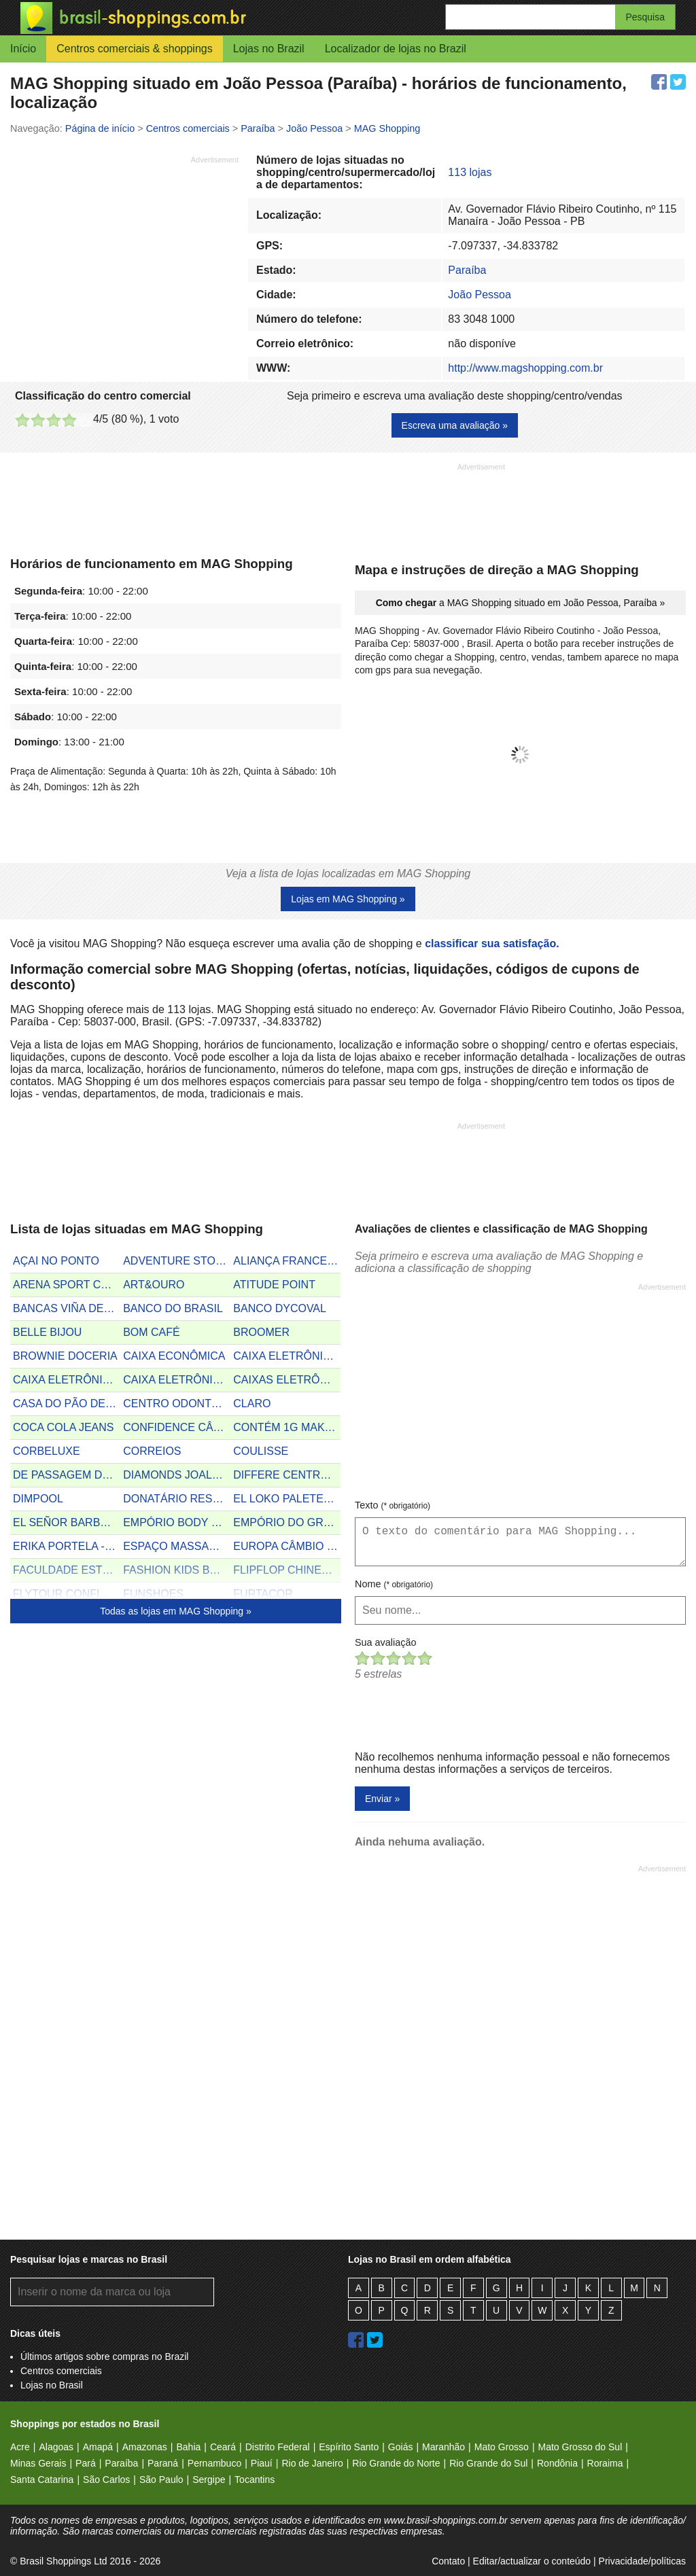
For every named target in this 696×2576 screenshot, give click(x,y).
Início (23, 48)
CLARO (252, 1403)
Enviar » (382, 1798)
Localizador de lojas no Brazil (395, 48)
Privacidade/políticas (642, 2561)
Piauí (262, 2463)
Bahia (188, 2446)
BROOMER (261, 1332)
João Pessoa (479, 294)
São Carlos (106, 2479)
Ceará (223, 2446)
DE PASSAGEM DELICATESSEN (66, 1475)
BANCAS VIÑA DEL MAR (66, 1308)
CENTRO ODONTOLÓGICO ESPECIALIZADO (176, 1403)
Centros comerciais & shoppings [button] (134, 48)
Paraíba (467, 270)
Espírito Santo (349, 2446)
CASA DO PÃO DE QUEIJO (66, 1403)
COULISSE (260, 1451)
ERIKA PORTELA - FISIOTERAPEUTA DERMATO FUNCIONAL (66, 1546)
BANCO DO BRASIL (173, 1308)
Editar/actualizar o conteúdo (532, 2561)
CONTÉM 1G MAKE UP (287, 1427)
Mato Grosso (501, 2446)
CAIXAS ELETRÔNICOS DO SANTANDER (287, 1380)
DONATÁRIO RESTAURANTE (176, 1498)
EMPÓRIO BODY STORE (176, 1522)
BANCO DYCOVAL (279, 1308)
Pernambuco (214, 2463)
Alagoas (56, 2446)
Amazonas (144, 2446)
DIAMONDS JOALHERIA (176, 1475)
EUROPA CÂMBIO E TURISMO (287, 1546)
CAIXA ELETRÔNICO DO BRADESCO (66, 1380)
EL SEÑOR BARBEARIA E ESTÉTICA (66, 1522)
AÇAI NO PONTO (56, 1261)
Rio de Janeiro (312, 2463)
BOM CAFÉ (151, 1332)
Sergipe (208, 2479)
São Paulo (161, 2479)
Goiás (400, 2446)
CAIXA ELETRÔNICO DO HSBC (176, 1380)
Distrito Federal (277, 2446)
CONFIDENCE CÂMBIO (176, 1427)
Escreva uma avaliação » (455, 425)
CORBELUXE (46, 1451)
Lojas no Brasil (51, 2385)
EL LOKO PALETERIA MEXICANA (287, 1498)
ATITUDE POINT (274, 1284)
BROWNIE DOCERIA (65, 1356)
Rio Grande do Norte (396, 2463)
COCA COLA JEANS (63, 1427)
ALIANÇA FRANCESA (287, 1261)
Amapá (98, 2446)
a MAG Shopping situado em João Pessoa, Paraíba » (520, 602)
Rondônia (557, 2463)
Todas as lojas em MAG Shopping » (175, 1611)
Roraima (605, 2463)
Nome (394, 1583)
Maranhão (443, 2446)
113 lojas (469, 172)
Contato (448, 2561)
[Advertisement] (124, 260)
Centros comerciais (61, 2370)
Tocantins (254, 2479)
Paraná (162, 2463)
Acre (20, 2446)
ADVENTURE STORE (176, 1261)
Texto (392, 1505)
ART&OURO (153, 1284)
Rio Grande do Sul (488, 2463)
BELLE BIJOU (47, 1332)
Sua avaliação (385, 1642)
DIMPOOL (38, 1498)
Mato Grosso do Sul (580, 2446)
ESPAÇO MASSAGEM (176, 1546)
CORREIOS (152, 1451)
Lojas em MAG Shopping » (347, 899)
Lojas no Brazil (268, 48)
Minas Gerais (38, 2463)
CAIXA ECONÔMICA (174, 1356)
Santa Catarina (41, 2479)
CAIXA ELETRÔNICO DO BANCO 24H (287, 1356)
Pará (85, 2463)
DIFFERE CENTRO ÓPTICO (287, 1475)
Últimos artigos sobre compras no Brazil (104, 2356)
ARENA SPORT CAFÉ (66, 1284)
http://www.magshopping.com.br (525, 368)
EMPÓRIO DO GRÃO (286, 1522)
